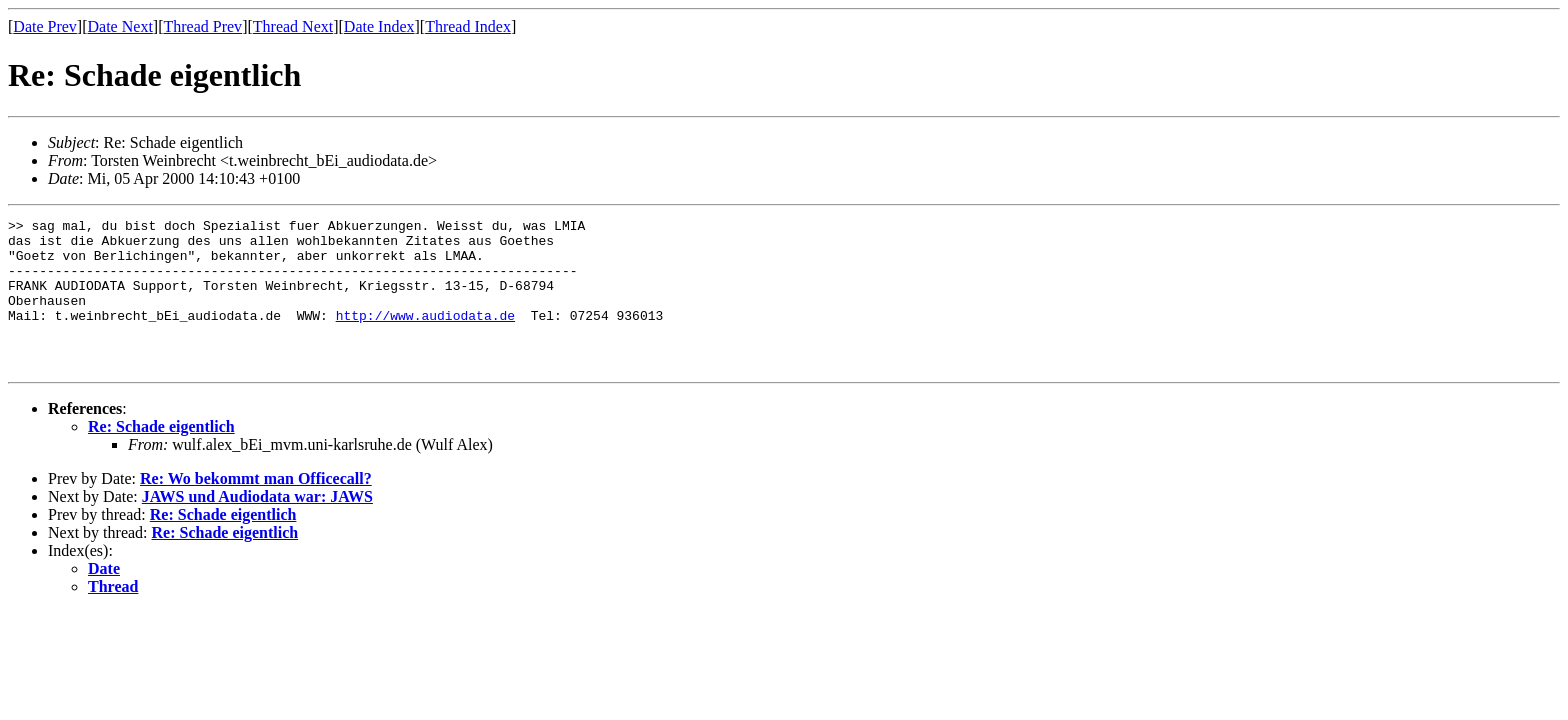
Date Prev (45, 26)
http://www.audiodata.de (425, 336)
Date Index (379, 26)
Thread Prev (202, 26)
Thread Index (468, 26)
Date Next (120, 26)
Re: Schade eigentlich (161, 456)
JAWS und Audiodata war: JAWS (257, 526)
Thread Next (293, 26)
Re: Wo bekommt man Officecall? (256, 508)
